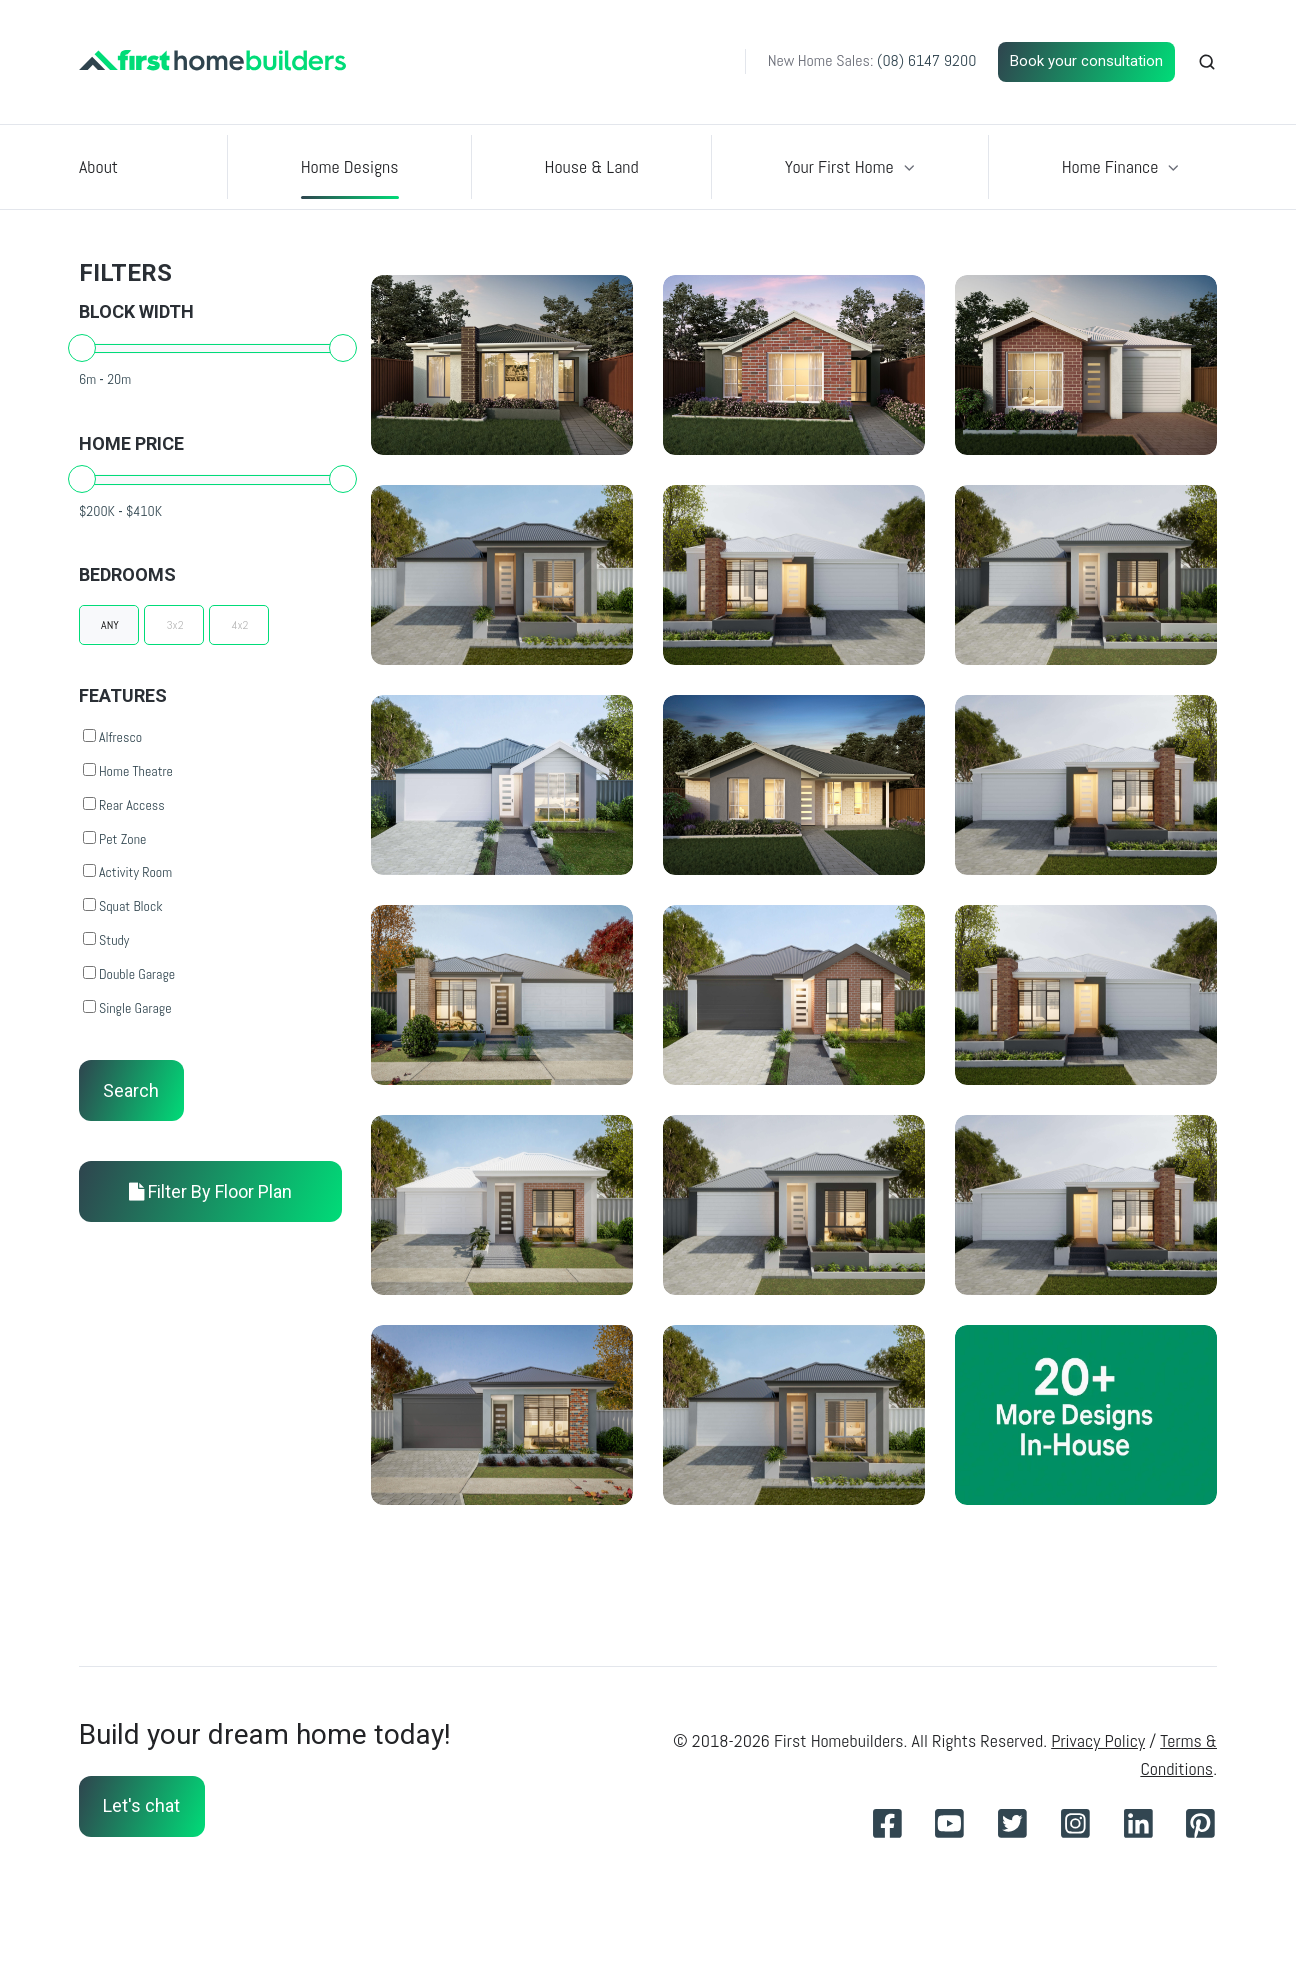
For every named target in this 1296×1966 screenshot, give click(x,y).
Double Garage (129, 974)
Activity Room (127, 872)
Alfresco (112, 737)
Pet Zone (114, 839)
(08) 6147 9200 (926, 60)
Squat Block (123, 906)
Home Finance (1110, 166)
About (98, 166)
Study (106, 940)
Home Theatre (128, 771)
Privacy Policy (1098, 1740)
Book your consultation (1086, 61)
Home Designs (350, 166)
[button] (1207, 62)
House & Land (592, 166)
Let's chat (141, 1805)
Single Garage (127, 1008)
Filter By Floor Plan (210, 1191)
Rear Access (124, 805)
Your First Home (839, 166)
